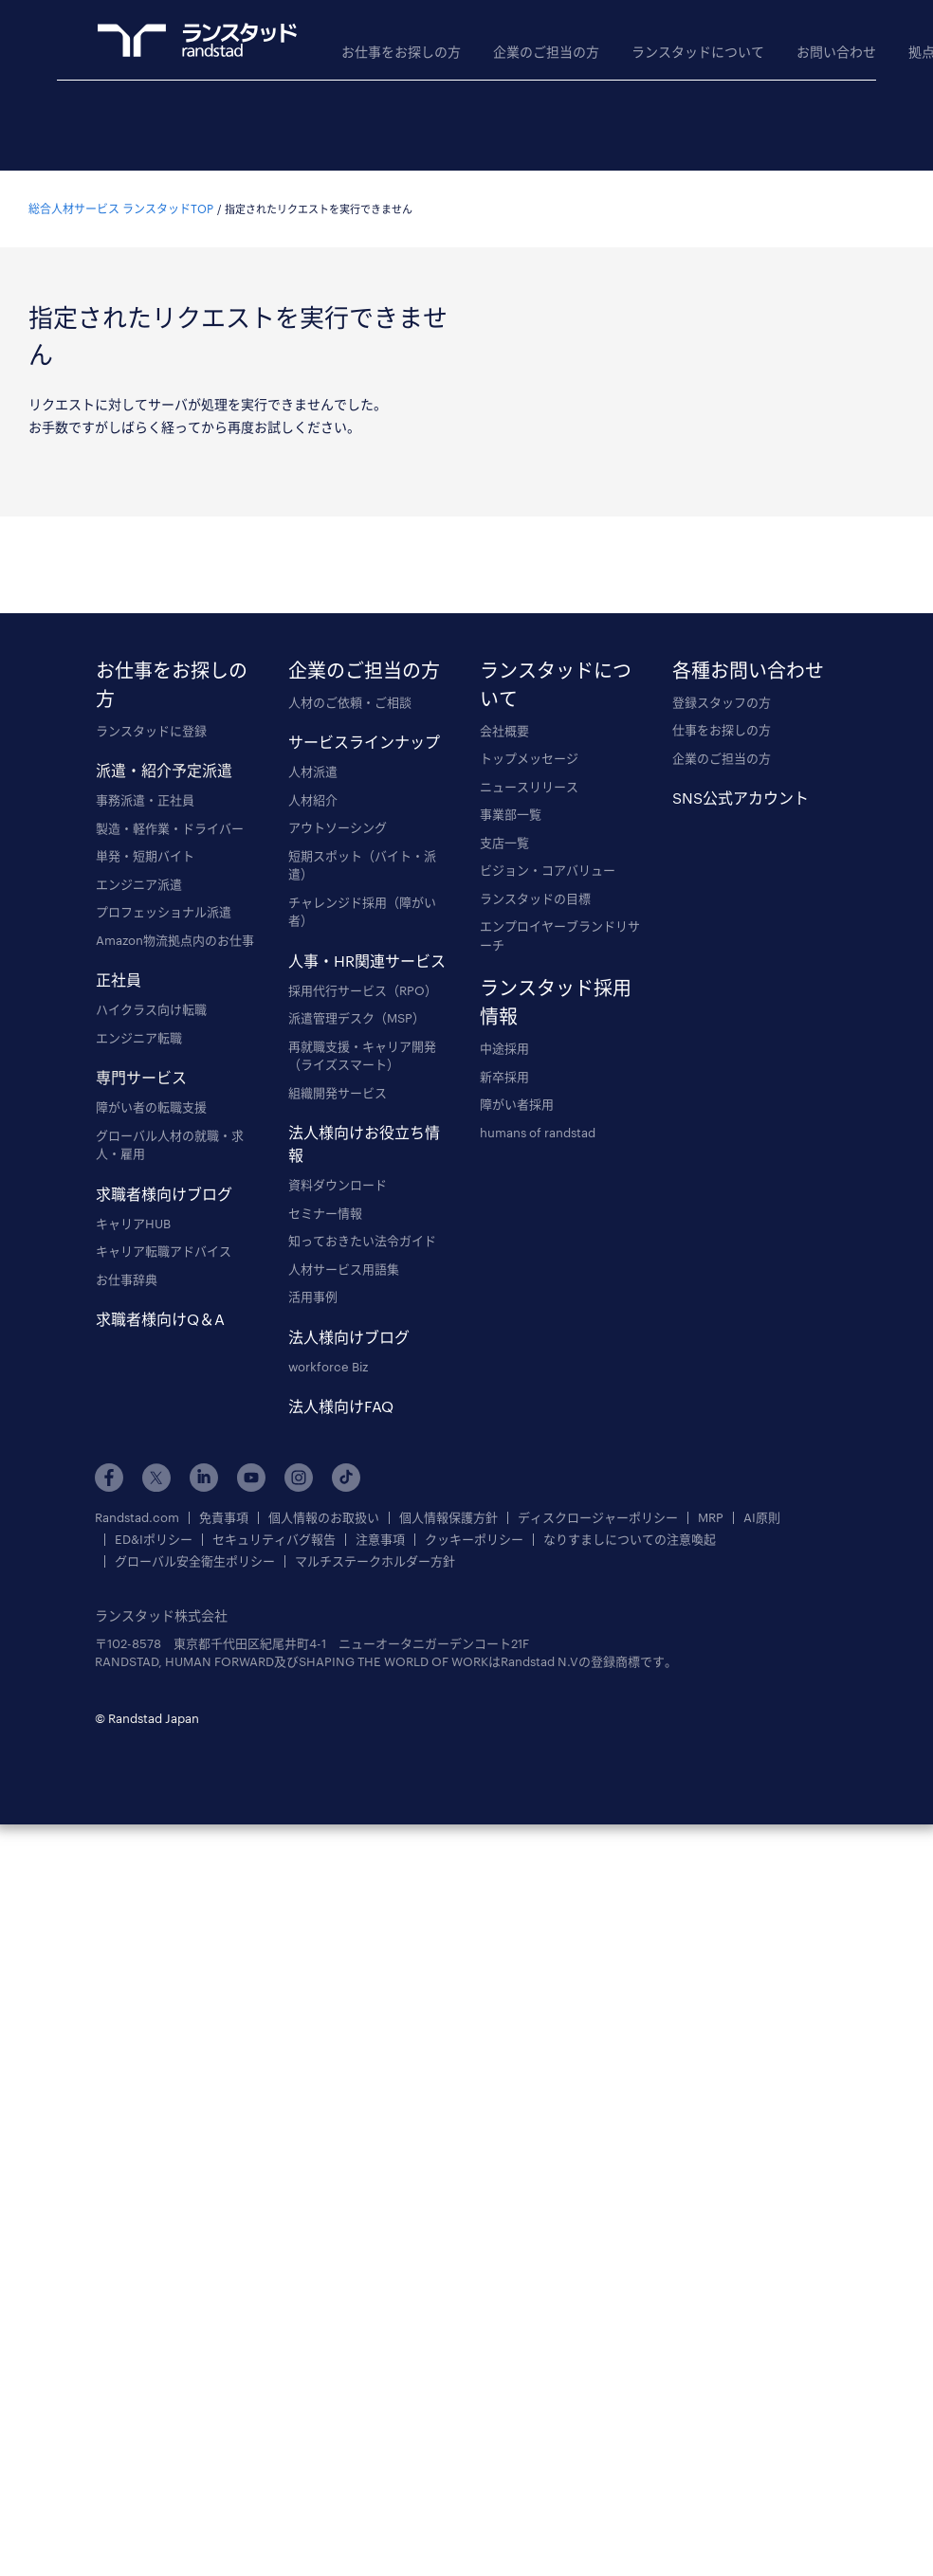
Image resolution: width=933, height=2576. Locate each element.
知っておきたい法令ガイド (362, 1240)
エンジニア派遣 (139, 884)
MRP (710, 1518)
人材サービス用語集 (343, 1269)
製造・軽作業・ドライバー (170, 828)
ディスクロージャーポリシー (598, 1518)
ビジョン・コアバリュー (547, 870)
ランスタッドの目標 (535, 898)
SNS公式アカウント (740, 798)
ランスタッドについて (697, 52)
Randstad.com (137, 1518)
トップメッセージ (529, 758)
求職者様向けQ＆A (160, 1319)
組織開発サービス (337, 1092)
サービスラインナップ (364, 742)
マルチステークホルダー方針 (375, 1561)
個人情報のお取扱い (323, 1518)
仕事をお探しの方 (721, 729)
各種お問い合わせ (748, 670)
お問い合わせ (836, 52)
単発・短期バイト (145, 855)
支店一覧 (504, 842)
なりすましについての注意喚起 (629, 1539)
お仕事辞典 (126, 1279)
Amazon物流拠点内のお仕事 (175, 940)
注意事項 (380, 1539)
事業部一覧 (510, 814)
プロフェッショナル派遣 (163, 911)
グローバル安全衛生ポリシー (195, 1561)
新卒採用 (504, 1076)
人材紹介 (313, 799)
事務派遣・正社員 (145, 799)
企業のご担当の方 (546, 52)
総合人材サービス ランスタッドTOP (120, 208)
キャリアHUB (133, 1223)
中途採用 (504, 1048)
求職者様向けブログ (164, 1194)
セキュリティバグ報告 (274, 1539)
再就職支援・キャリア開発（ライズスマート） (362, 1056)
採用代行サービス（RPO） (362, 990)
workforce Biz (328, 1366)
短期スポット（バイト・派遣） (362, 865)
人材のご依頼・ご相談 (350, 702)
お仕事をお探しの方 (401, 52)
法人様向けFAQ (340, 1406)
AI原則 (761, 1518)
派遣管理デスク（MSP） (356, 1017)
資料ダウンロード (337, 1184)
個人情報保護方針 (448, 1518)
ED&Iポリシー (153, 1539)
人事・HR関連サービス (367, 961)
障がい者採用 (517, 1104)
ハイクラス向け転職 (151, 1009)
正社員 (118, 980)
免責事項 (223, 1518)
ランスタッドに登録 (151, 730)
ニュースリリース (529, 786)
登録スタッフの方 (721, 702)
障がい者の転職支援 (151, 1107)
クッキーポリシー (474, 1539)
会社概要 (504, 730)
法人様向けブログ (349, 1337)
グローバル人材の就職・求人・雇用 (170, 1145)
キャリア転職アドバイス (163, 1251)
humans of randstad (537, 1132)
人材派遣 (313, 771)
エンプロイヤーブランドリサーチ (560, 935)
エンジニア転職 (139, 1037)
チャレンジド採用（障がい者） (362, 912)
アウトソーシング (337, 827)
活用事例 (313, 1296)
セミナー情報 (325, 1213)
